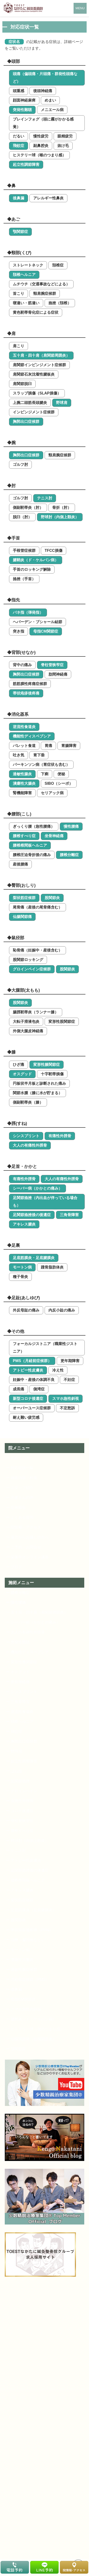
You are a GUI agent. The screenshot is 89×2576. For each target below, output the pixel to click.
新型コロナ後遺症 (28, 1399)
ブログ (16, 1567)
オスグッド (20, 1672)
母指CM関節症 (45, 631)
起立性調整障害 (24, 1761)
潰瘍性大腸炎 (22, 1960)
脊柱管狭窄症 (22, 1821)
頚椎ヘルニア (24, 275)
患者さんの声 (22, 1498)
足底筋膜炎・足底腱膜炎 (34, 1258)
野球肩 (16, 1751)
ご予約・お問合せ (26, 1547)
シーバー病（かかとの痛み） (35, 1622)
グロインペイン (24, 1791)
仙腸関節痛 (22, 917)
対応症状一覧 (22, 1468)
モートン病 (20, 1950)
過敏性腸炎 (22, 774)
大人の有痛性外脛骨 (28, 1632)
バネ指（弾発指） (28, 612)
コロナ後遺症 (22, 1811)
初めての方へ (22, 1458)
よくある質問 (22, 1517)
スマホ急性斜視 (65, 1399)
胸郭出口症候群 (24, 1741)
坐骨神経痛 (20, 1682)
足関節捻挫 (20, 1781)
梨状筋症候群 (22, 1900)
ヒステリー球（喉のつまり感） (37, 2029)
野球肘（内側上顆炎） (30, 1841)
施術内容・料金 (24, 1478)
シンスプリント (24, 1692)
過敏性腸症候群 (24, 1969)
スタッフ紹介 (22, 1488)
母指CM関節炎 (23, 1999)
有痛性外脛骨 (22, 1801)
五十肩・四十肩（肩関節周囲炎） (39, 1612)
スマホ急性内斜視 (26, 2009)
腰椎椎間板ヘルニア (28, 1880)
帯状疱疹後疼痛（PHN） (32, 1930)
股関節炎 (18, 1920)
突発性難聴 (20, 1642)
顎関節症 (18, 2049)
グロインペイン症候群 (32, 969)
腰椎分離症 (20, 1592)
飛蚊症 (16, 1731)
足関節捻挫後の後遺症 (30, 1870)
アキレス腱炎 (22, 1890)
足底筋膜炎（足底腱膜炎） (33, 1910)
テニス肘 (18, 1850)
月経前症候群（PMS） (30, 1979)
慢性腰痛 (18, 1602)
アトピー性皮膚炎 (26, 1860)
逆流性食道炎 (22, 1712)
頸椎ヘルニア (22, 1721)
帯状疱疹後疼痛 (26, 693)
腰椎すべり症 (22, 1831)
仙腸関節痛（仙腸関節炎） (33, 2039)
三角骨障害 (20, 1702)
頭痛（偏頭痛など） (28, 1940)
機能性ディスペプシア (30, 1652)
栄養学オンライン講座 (30, 1557)
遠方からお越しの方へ (30, 1537)
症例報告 (18, 1507)
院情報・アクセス (26, 1527)
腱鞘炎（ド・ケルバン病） (33, 2019)
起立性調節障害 (26, 165)
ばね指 (16, 1771)
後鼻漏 (16, 1989)
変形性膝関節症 (24, 1662)
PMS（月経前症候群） (32, 1361)
